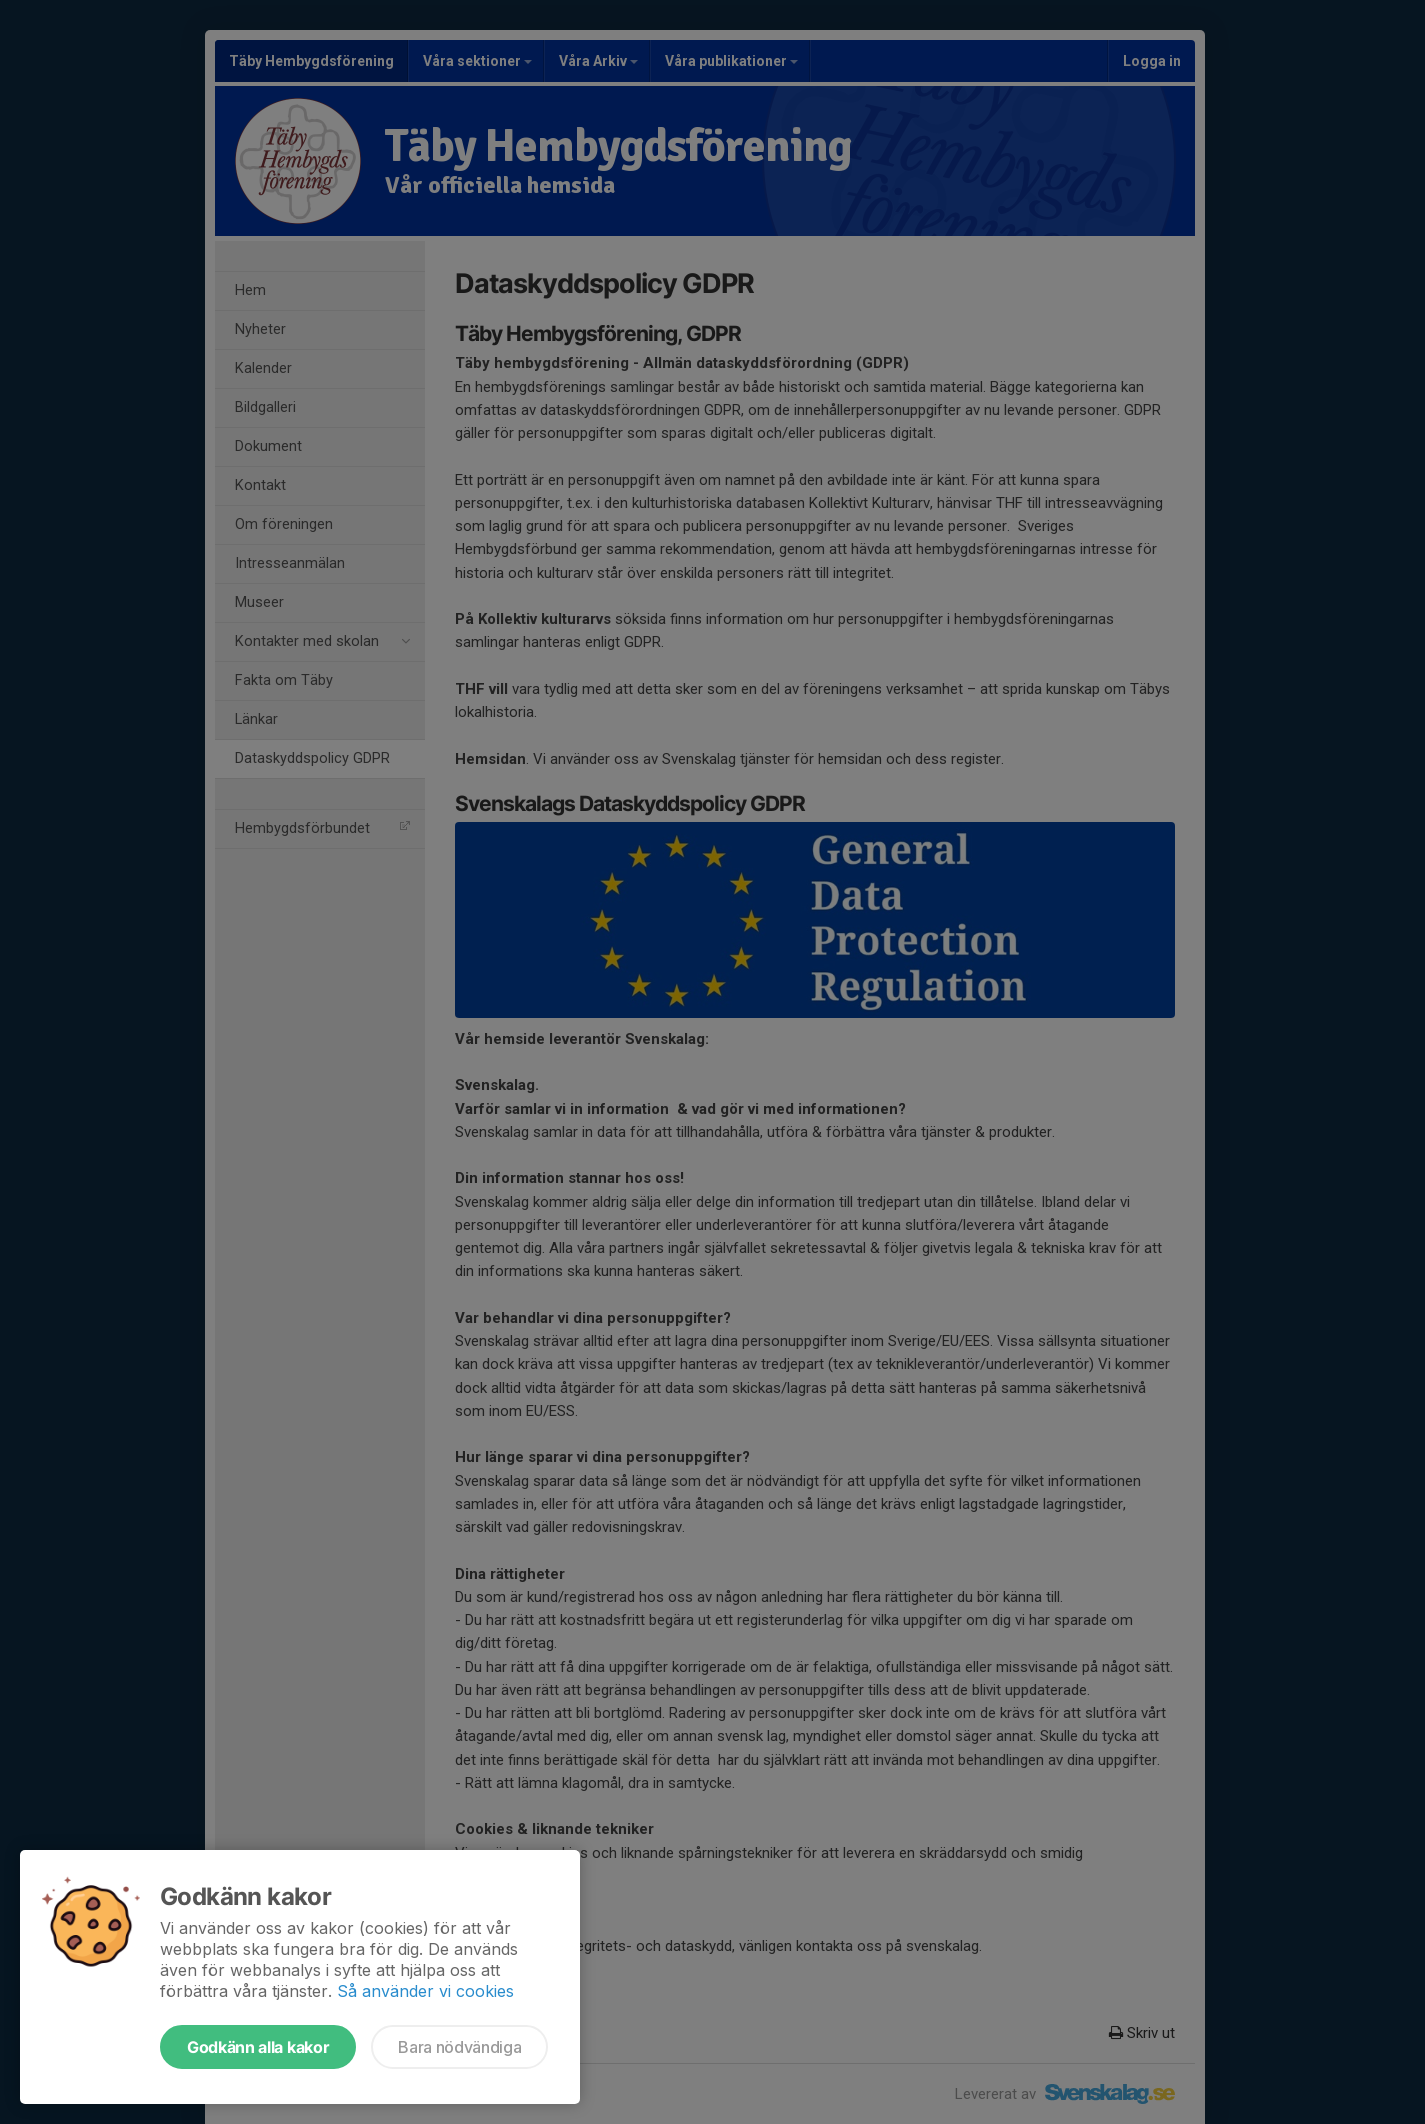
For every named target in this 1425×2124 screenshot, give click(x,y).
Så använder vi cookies (425, 1991)
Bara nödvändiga (459, 2047)
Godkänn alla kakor (258, 2047)
